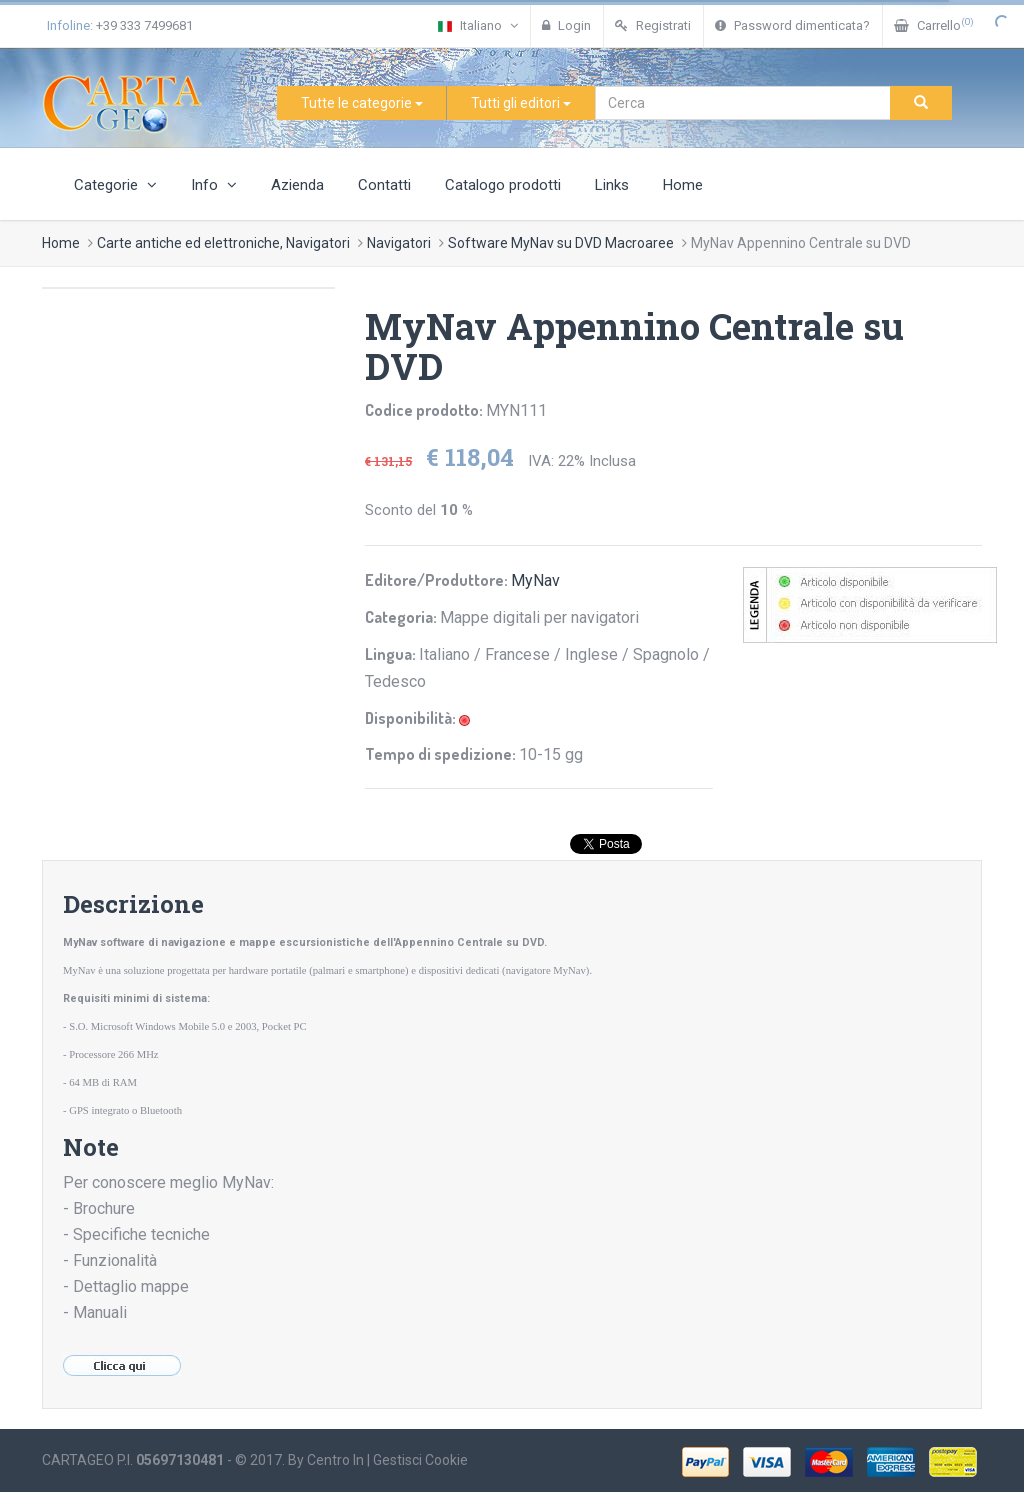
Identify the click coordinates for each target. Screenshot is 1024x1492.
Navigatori (399, 243)
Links (612, 185)
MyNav (535, 580)
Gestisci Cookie (420, 1460)
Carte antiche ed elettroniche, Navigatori (223, 243)
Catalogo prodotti (503, 185)
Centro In (335, 1460)
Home (683, 185)
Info (214, 185)
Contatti (384, 185)
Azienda (297, 185)
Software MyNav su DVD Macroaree (561, 243)
